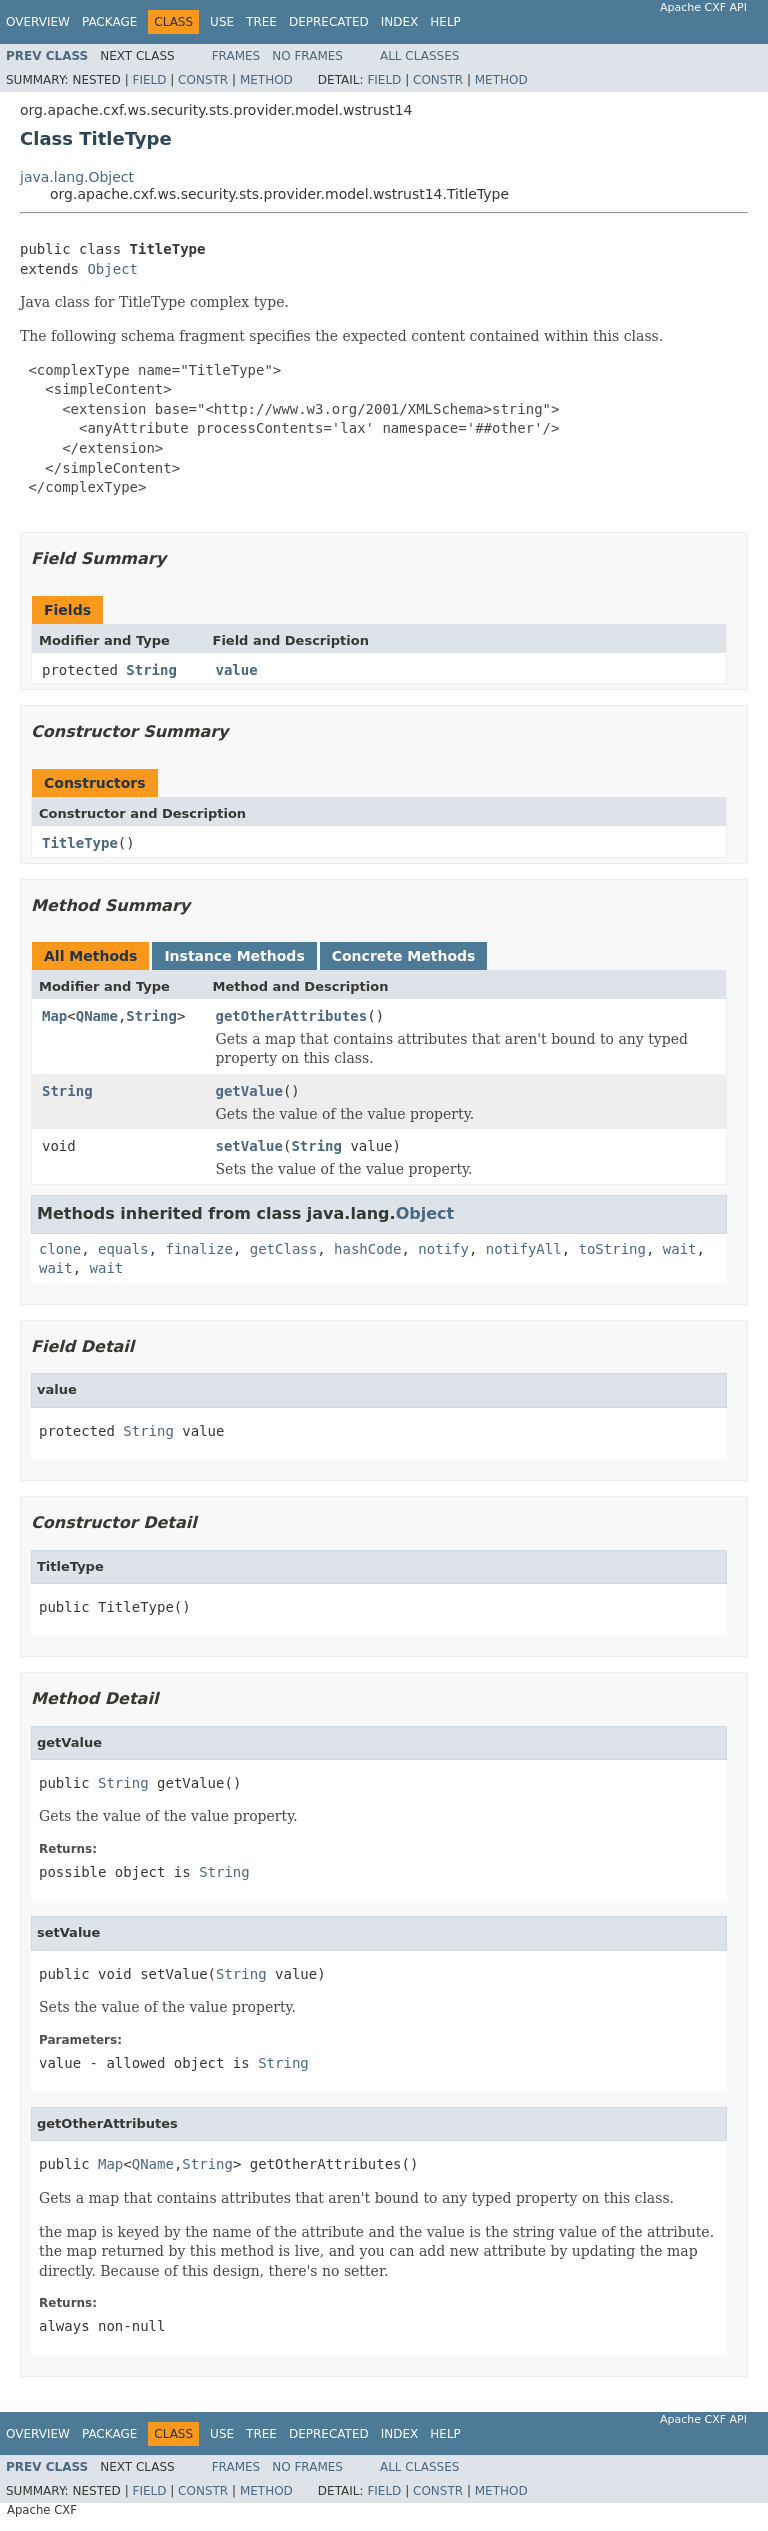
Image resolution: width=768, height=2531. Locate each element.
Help (445, 22)
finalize (198, 1249)
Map (54, 1016)
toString (612, 1249)
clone (60, 1249)
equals (123, 1249)
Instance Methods (234, 956)
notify (443, 1249)
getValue (249, 1091)
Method (266, 80)
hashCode (367, 1249)
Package (109, 22)
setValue (249, 1146)
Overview (38, 22)
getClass (283, 1249)
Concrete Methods (404, 956)
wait (680, 1249)
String (151, 670)
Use (222, 22)
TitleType (80, 843)
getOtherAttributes (292, 1016)
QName (97, 1016)
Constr (203, 80)
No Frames (307, 56)
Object (112, 269)
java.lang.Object (77, 177)
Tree (261, 22)
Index (400, 22)
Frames (236, 56)
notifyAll (524, 1249)
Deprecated (329, 22)
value (237, 670)
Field (149, 80)
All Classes (419, 56)
